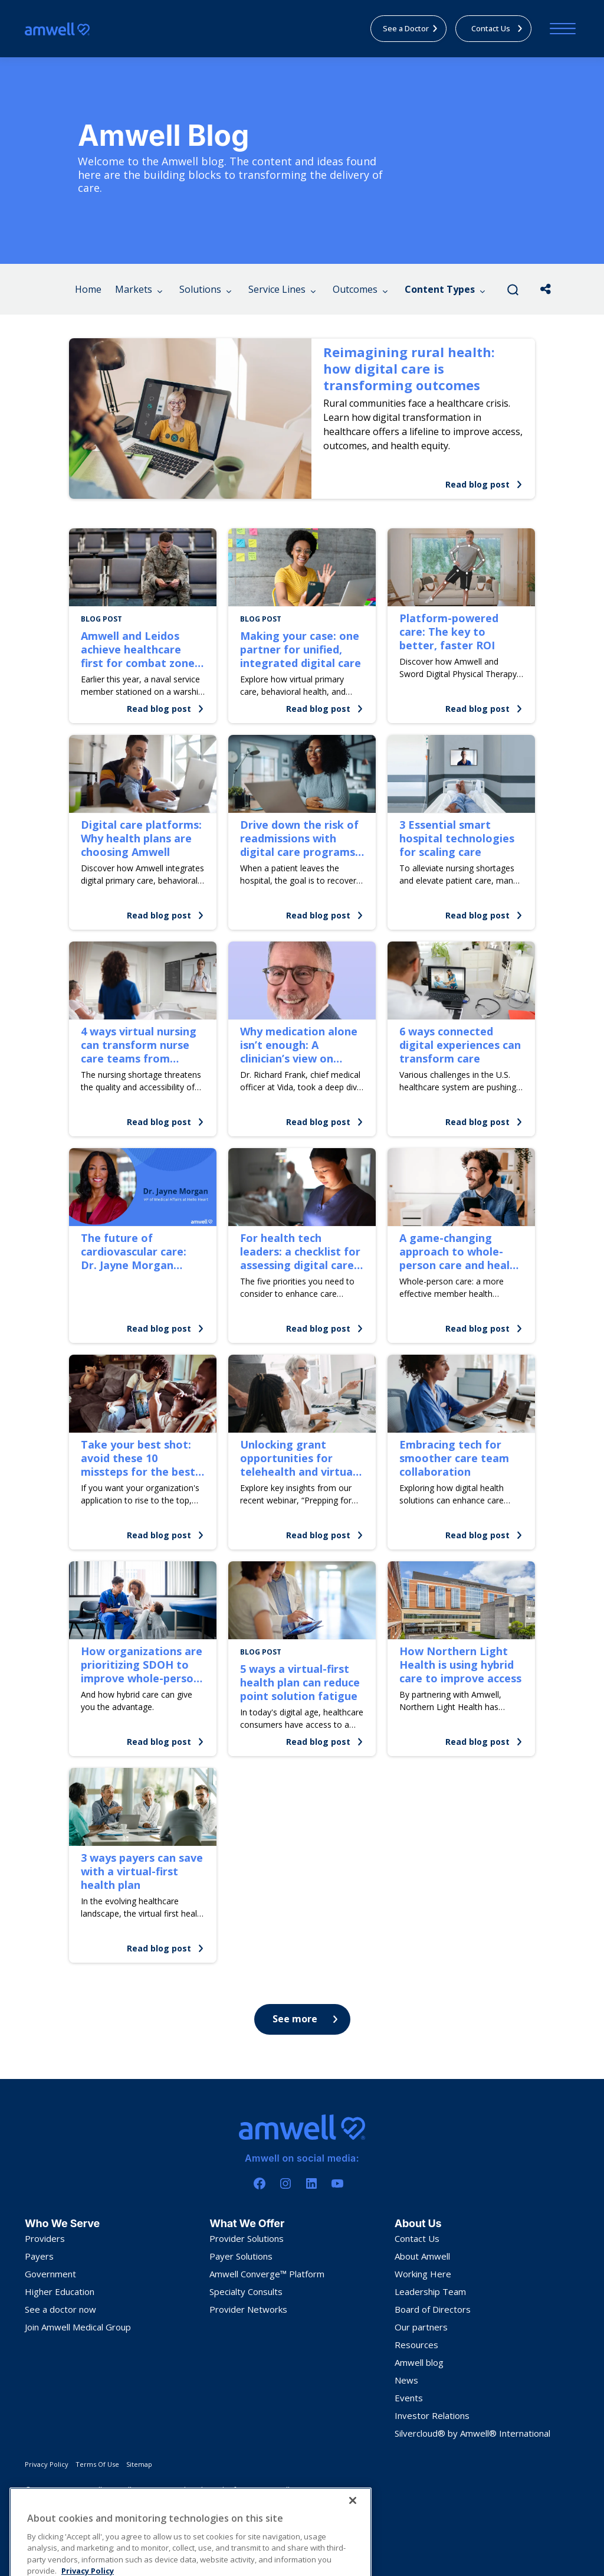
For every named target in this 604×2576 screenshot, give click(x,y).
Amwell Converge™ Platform (266, 2274)
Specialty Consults (246, 2291)
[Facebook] (260, 2183)
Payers (39, 2256)
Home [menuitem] (88, 289)
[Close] (353, 2555)
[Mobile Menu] (560, 28)
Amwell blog (419, 2362)
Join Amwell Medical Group (78, 2327)
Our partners (421, 2327)
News (406, 2380)
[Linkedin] (311, 2183)
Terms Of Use (97, 2464)
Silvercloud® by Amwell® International (472, 2433)
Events (409, 2398)
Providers (45, 2238)
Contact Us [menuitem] (497, 28)
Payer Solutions (241, 2256)
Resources (416, 2345)
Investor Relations (432, 2415)
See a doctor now (60, 2309)
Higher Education (59, 2291)
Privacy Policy (46, 2464)
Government (50, 2274)
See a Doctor (410, 28)
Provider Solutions (246, 2238)
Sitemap (139, 2464)
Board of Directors (433, 2309)
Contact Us (417, 2238)
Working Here (423, 2274)
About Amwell (422, 2256)
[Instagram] (285, 2183)
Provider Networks (248, 2309)
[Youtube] (337, 2183)
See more (305, 2018)
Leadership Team (430, 2291)
